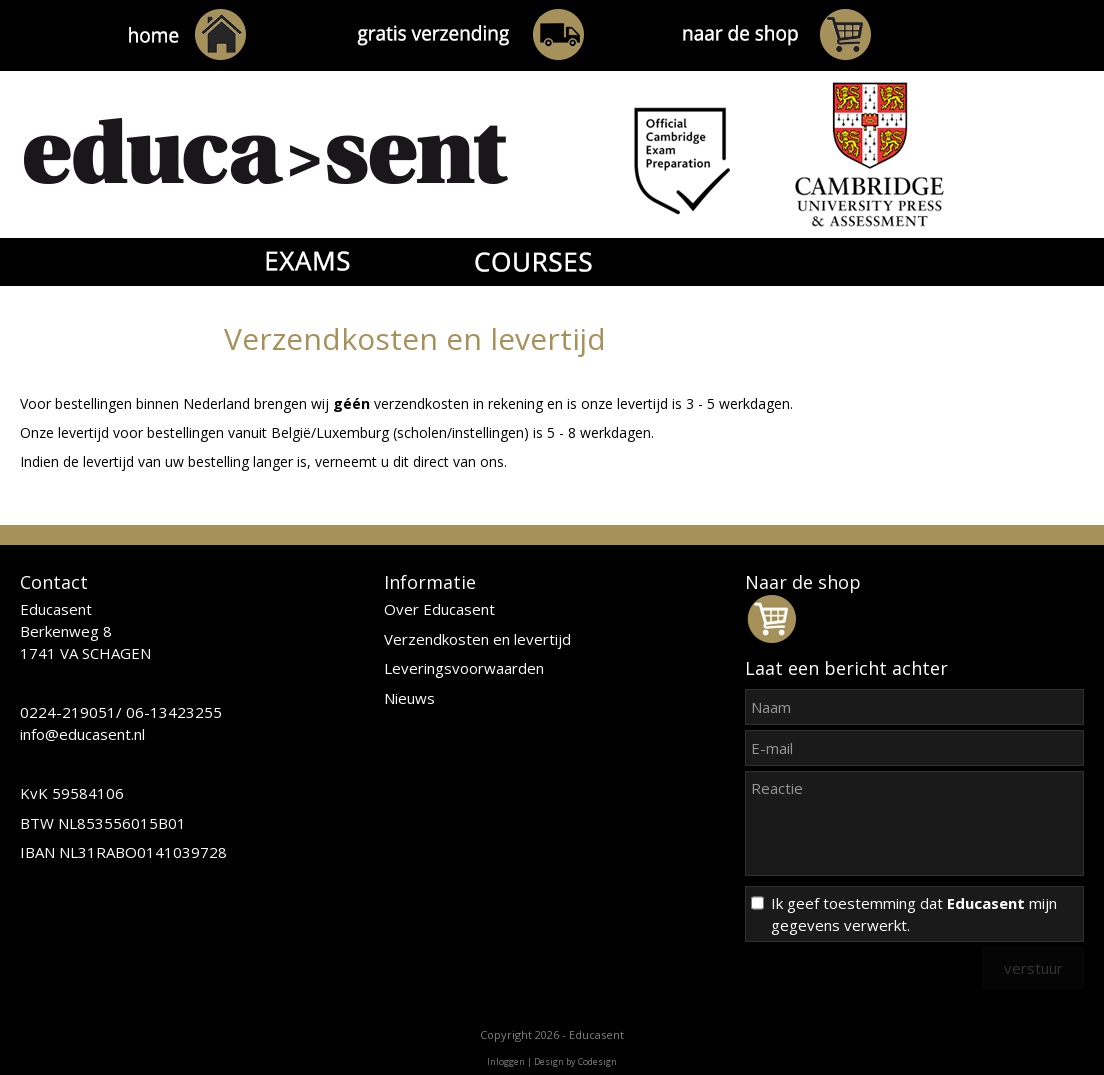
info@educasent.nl (82, 734)
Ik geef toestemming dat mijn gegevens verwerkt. (914, 914)
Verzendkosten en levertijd (477, 639)
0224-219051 (68, 712)
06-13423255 (174, 712)
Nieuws (409, 698)
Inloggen (506, 1061)
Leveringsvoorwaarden (464, 668)
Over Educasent (439, 609)
